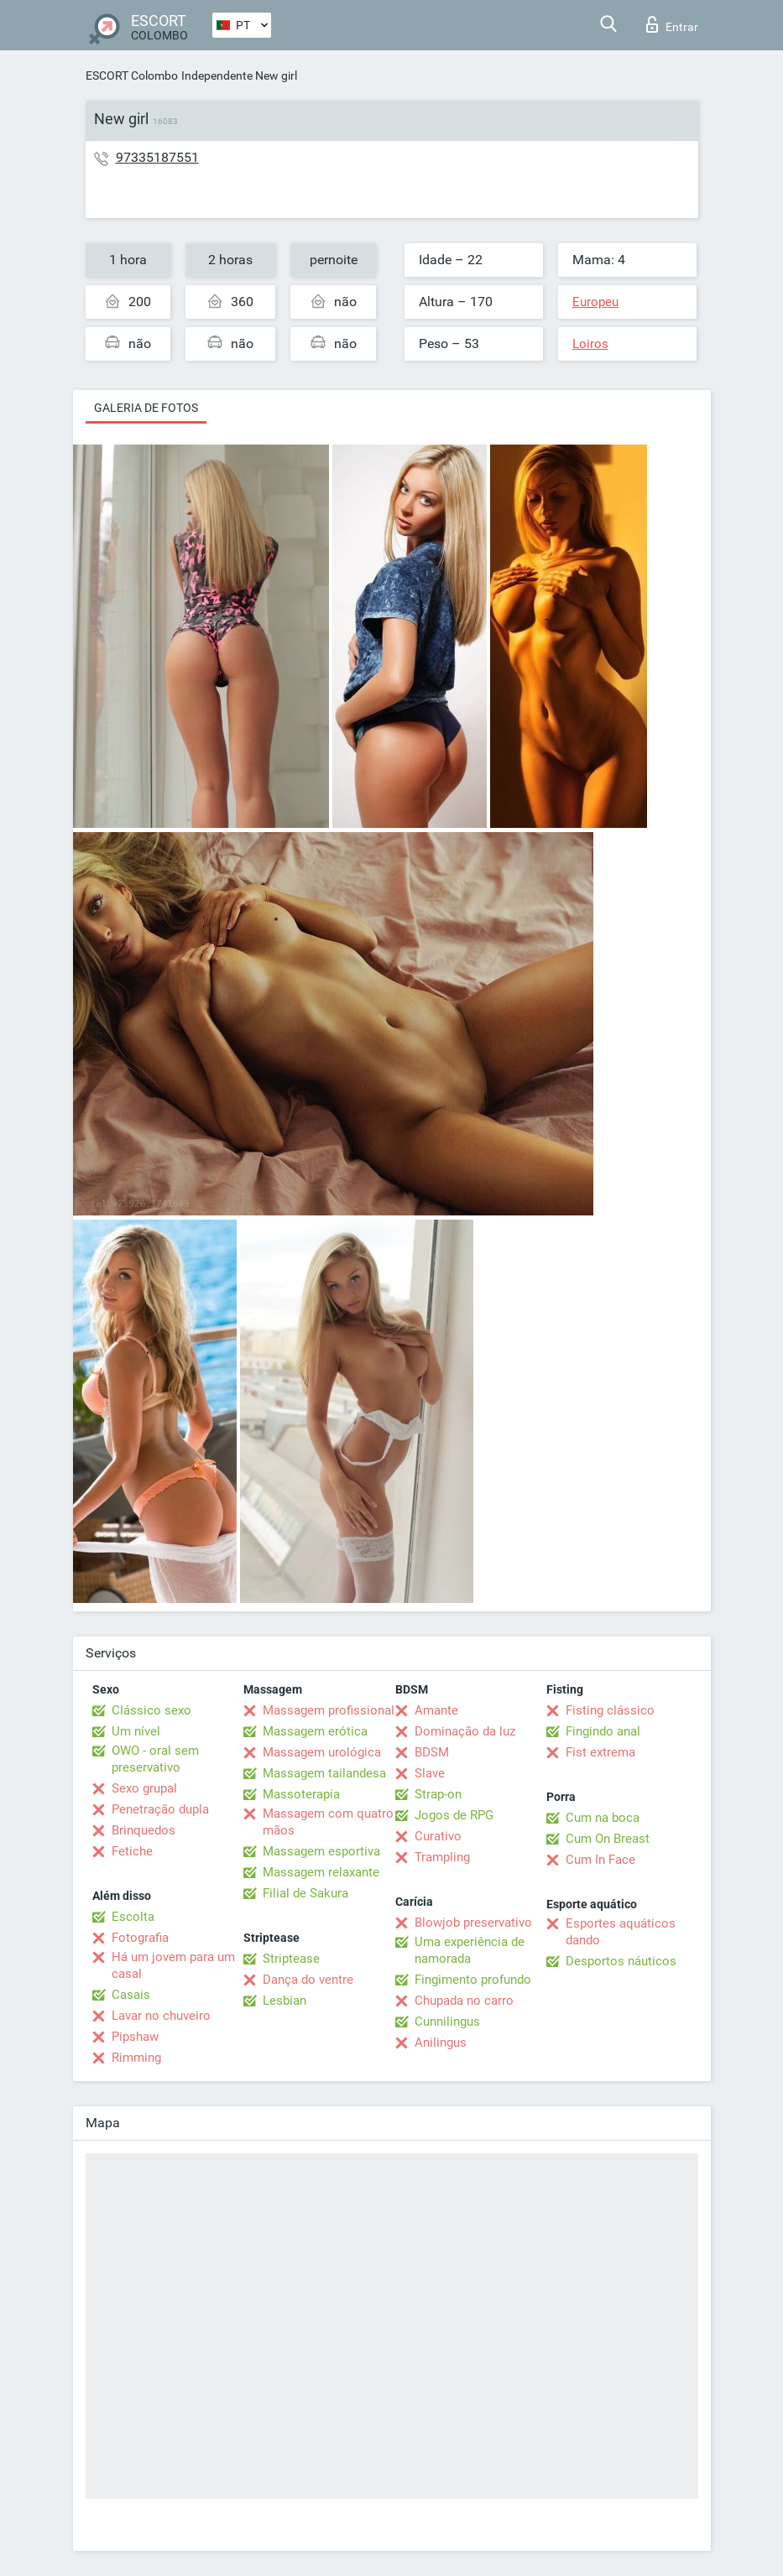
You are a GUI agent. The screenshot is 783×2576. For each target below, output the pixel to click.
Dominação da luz (465, 1731)
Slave (430, 1773)
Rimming (136, 2057)
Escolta (133, 1916)
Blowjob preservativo (473, 1922)
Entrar (672, 24)
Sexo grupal (144, 1788)
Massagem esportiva (321, 1851)
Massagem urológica (322, 1752)
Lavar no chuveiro (161, 2015)
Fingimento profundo (473, 1979)
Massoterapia (301, 1794)
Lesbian (284, 2000)
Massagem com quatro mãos (328, 1822)
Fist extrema (600, 1752)
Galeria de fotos (146, 407)
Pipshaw (135, 2036)
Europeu (595, 302)
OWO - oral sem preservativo (155, 1759)
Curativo (438, 1836)
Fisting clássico (610, 1710)
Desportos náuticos (621, 1961)
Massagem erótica (315, 1731)
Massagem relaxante (321, 1872)
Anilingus (441, 2042)
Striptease (291, 1958)
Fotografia (140, 1937)
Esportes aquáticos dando (621, 1932)
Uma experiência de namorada (470, 1950)
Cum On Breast (608, 1838)
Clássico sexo (151, 1710)
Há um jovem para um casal (173, 1965)
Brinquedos (143, 1830)
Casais (131, 1994)
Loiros (590, 343)
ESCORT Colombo (132, 75)
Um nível (136, 1731)
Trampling (442, 1857)
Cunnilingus (447, 2021)
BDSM (432, 1752)
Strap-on (438, 1794)
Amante (436, 1710)
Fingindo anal (603, 1731)
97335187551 (157, 157)
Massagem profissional (328, 1710)
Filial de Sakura (305, 1893)
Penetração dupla (160, 1809)
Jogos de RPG (454, 1815)
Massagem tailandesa (324, 1773)
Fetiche (132, 1851)
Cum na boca (602, 1817)
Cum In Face (600, 1859)
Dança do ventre (308, 1979)
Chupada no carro (464, 2000)
